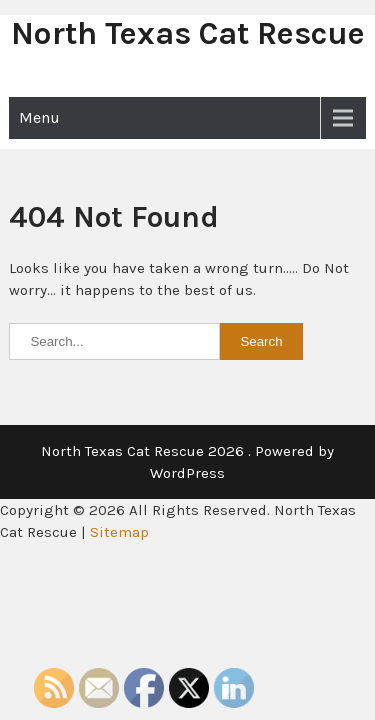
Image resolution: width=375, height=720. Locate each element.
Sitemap (119, 532)
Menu (39, 117)
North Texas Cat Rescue (188, 33)
